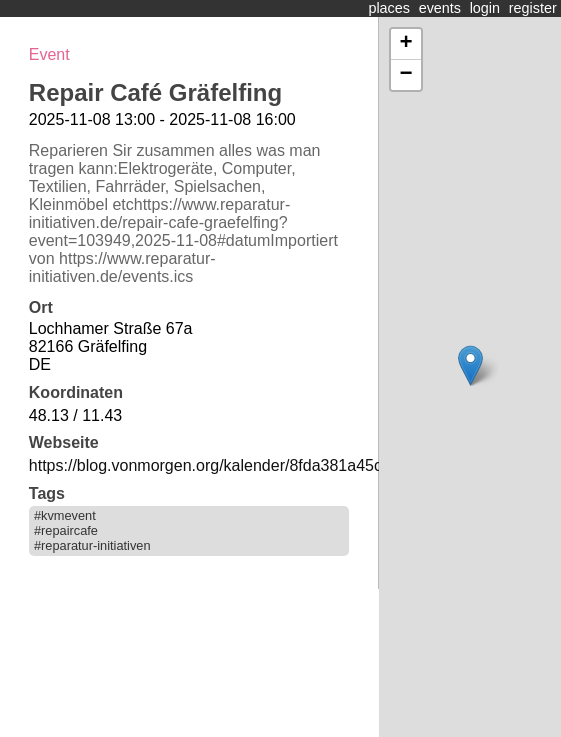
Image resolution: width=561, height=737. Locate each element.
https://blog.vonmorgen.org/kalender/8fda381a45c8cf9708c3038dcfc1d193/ (295, 465)
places (389, 8)
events (440, 8)
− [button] (405, 75)
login (485, 8)
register (533, 8)
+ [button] (405, 44)
